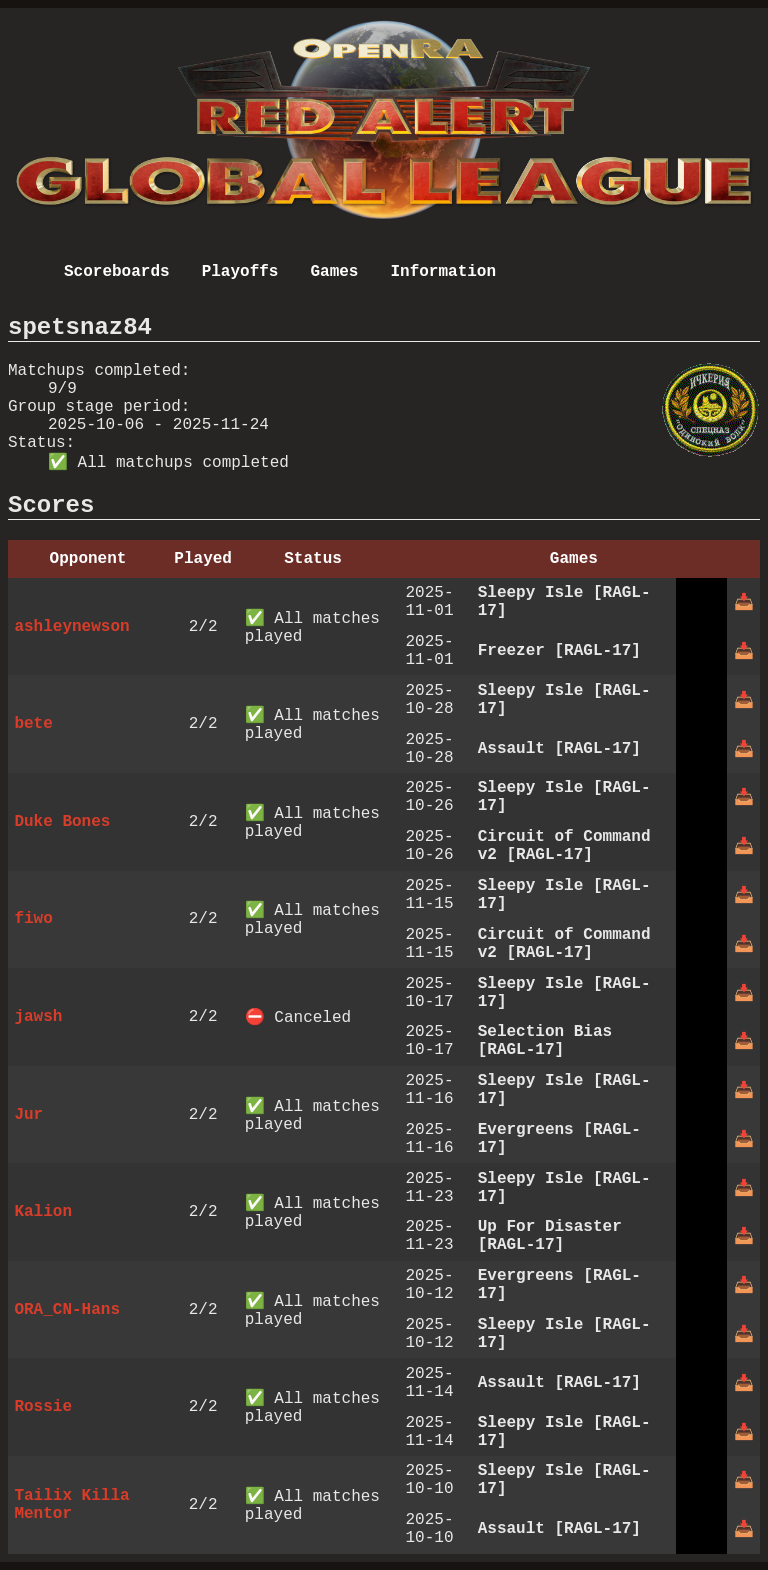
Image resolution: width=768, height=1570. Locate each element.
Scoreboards (117, 272)
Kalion (43, 1212)
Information (443, 272)
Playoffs (240, 272)
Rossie (43, 1407)
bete (33, 724)
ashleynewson (71, 627)
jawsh (38, 1017)
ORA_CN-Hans (67, 1310)
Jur (28, 1115)
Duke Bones (62, 822)
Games (334, 272)
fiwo (33, 919)
